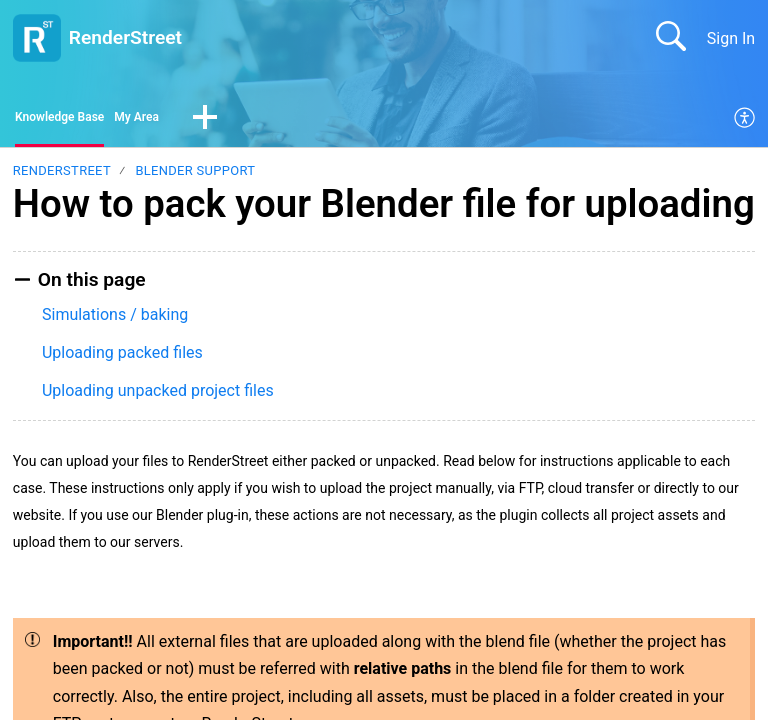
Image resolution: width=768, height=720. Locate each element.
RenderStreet (62, 177)
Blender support (195, 177)
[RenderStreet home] (37, 38)
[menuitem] (745, 122)
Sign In (731, 38)
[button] (249, 122)
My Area (173, 120)
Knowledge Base (74, 120)
